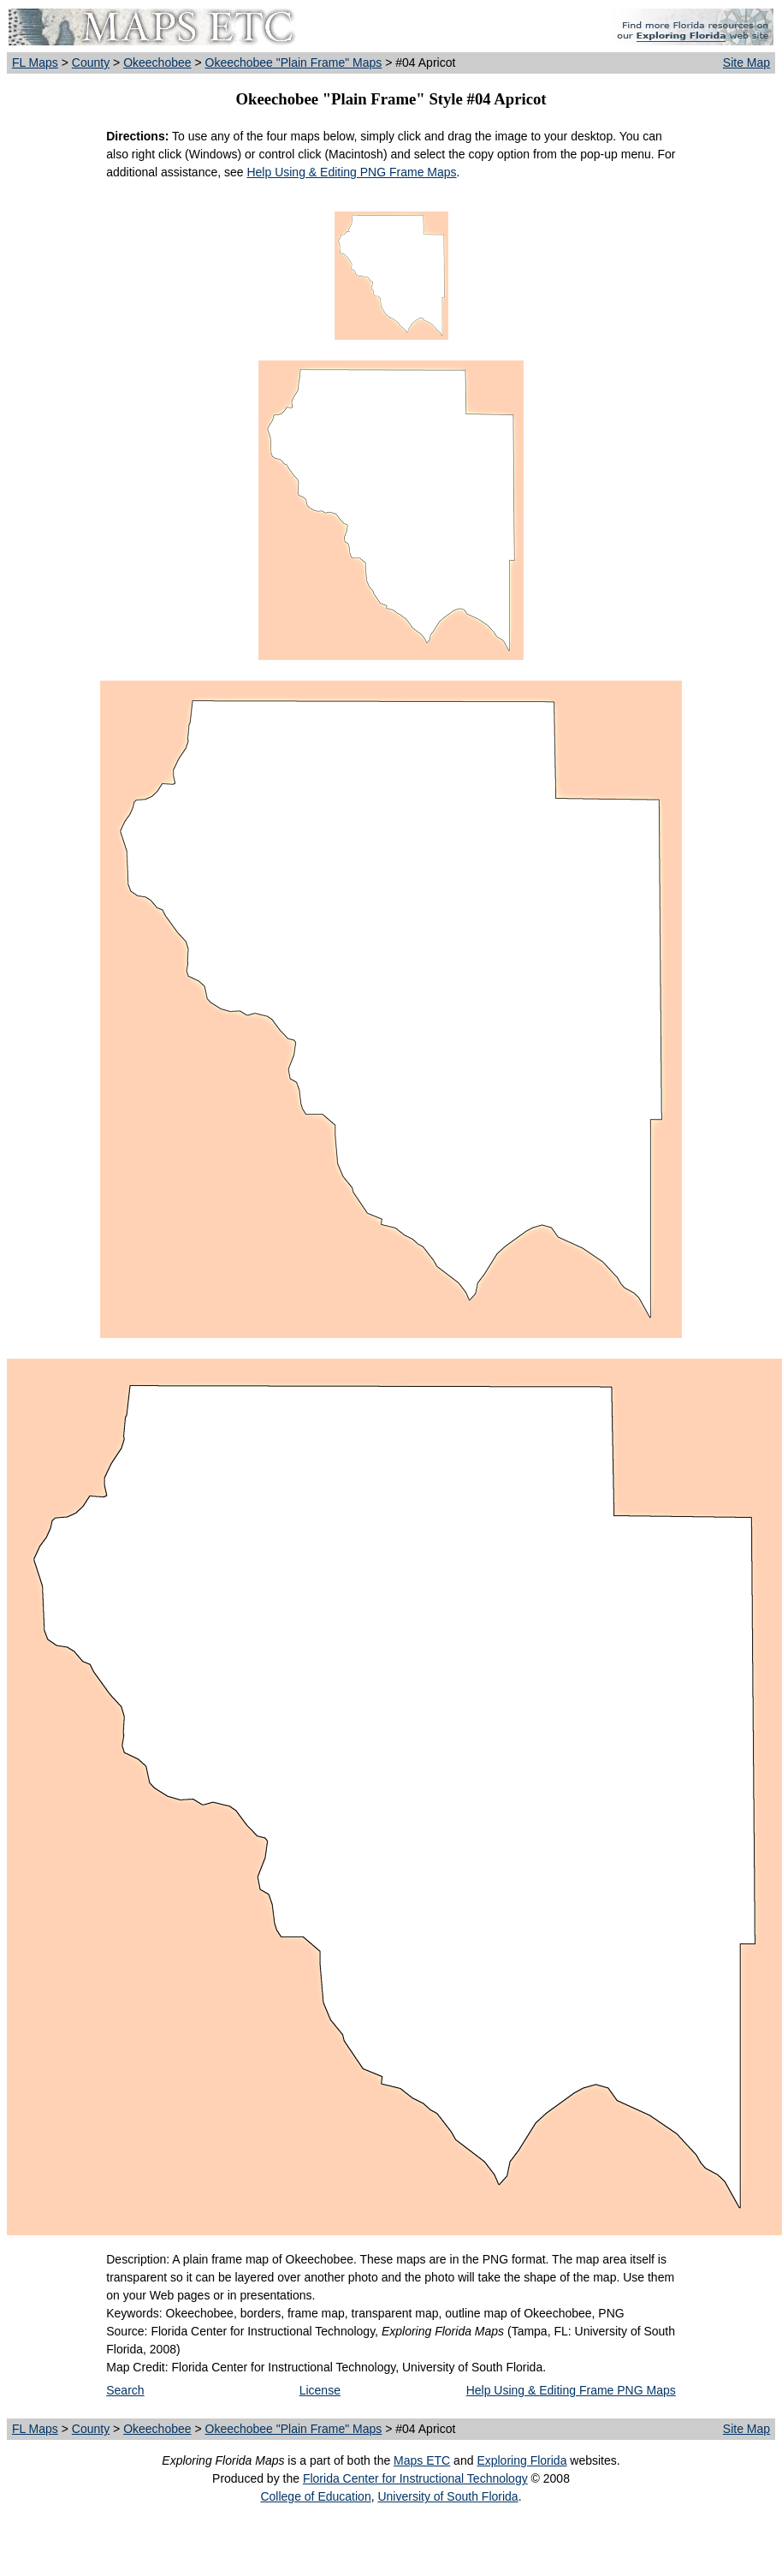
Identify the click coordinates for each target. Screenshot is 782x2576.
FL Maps (35, 62)
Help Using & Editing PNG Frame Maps (351, 172)
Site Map (746, 62)
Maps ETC (422, 2460)
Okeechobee (157, 62)
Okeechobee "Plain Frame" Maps (293, 62)
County (91, 62)
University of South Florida (447, 2496)
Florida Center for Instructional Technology (415, 2478)
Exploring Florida (521, 2460)
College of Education (315, 2496)
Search (125, 2390)
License (320, 2390)
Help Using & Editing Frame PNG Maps (571, 2390)
